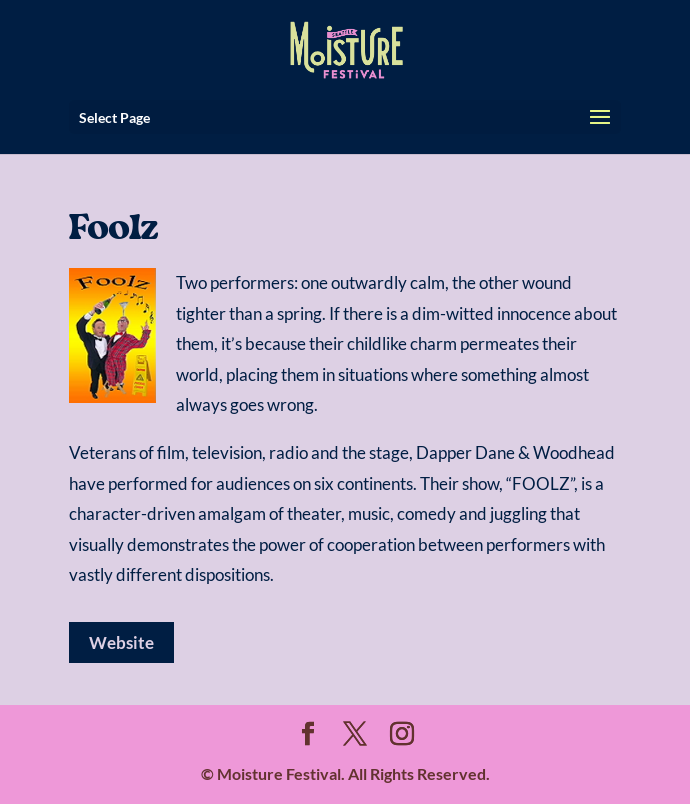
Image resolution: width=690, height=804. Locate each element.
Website (121, 642)
